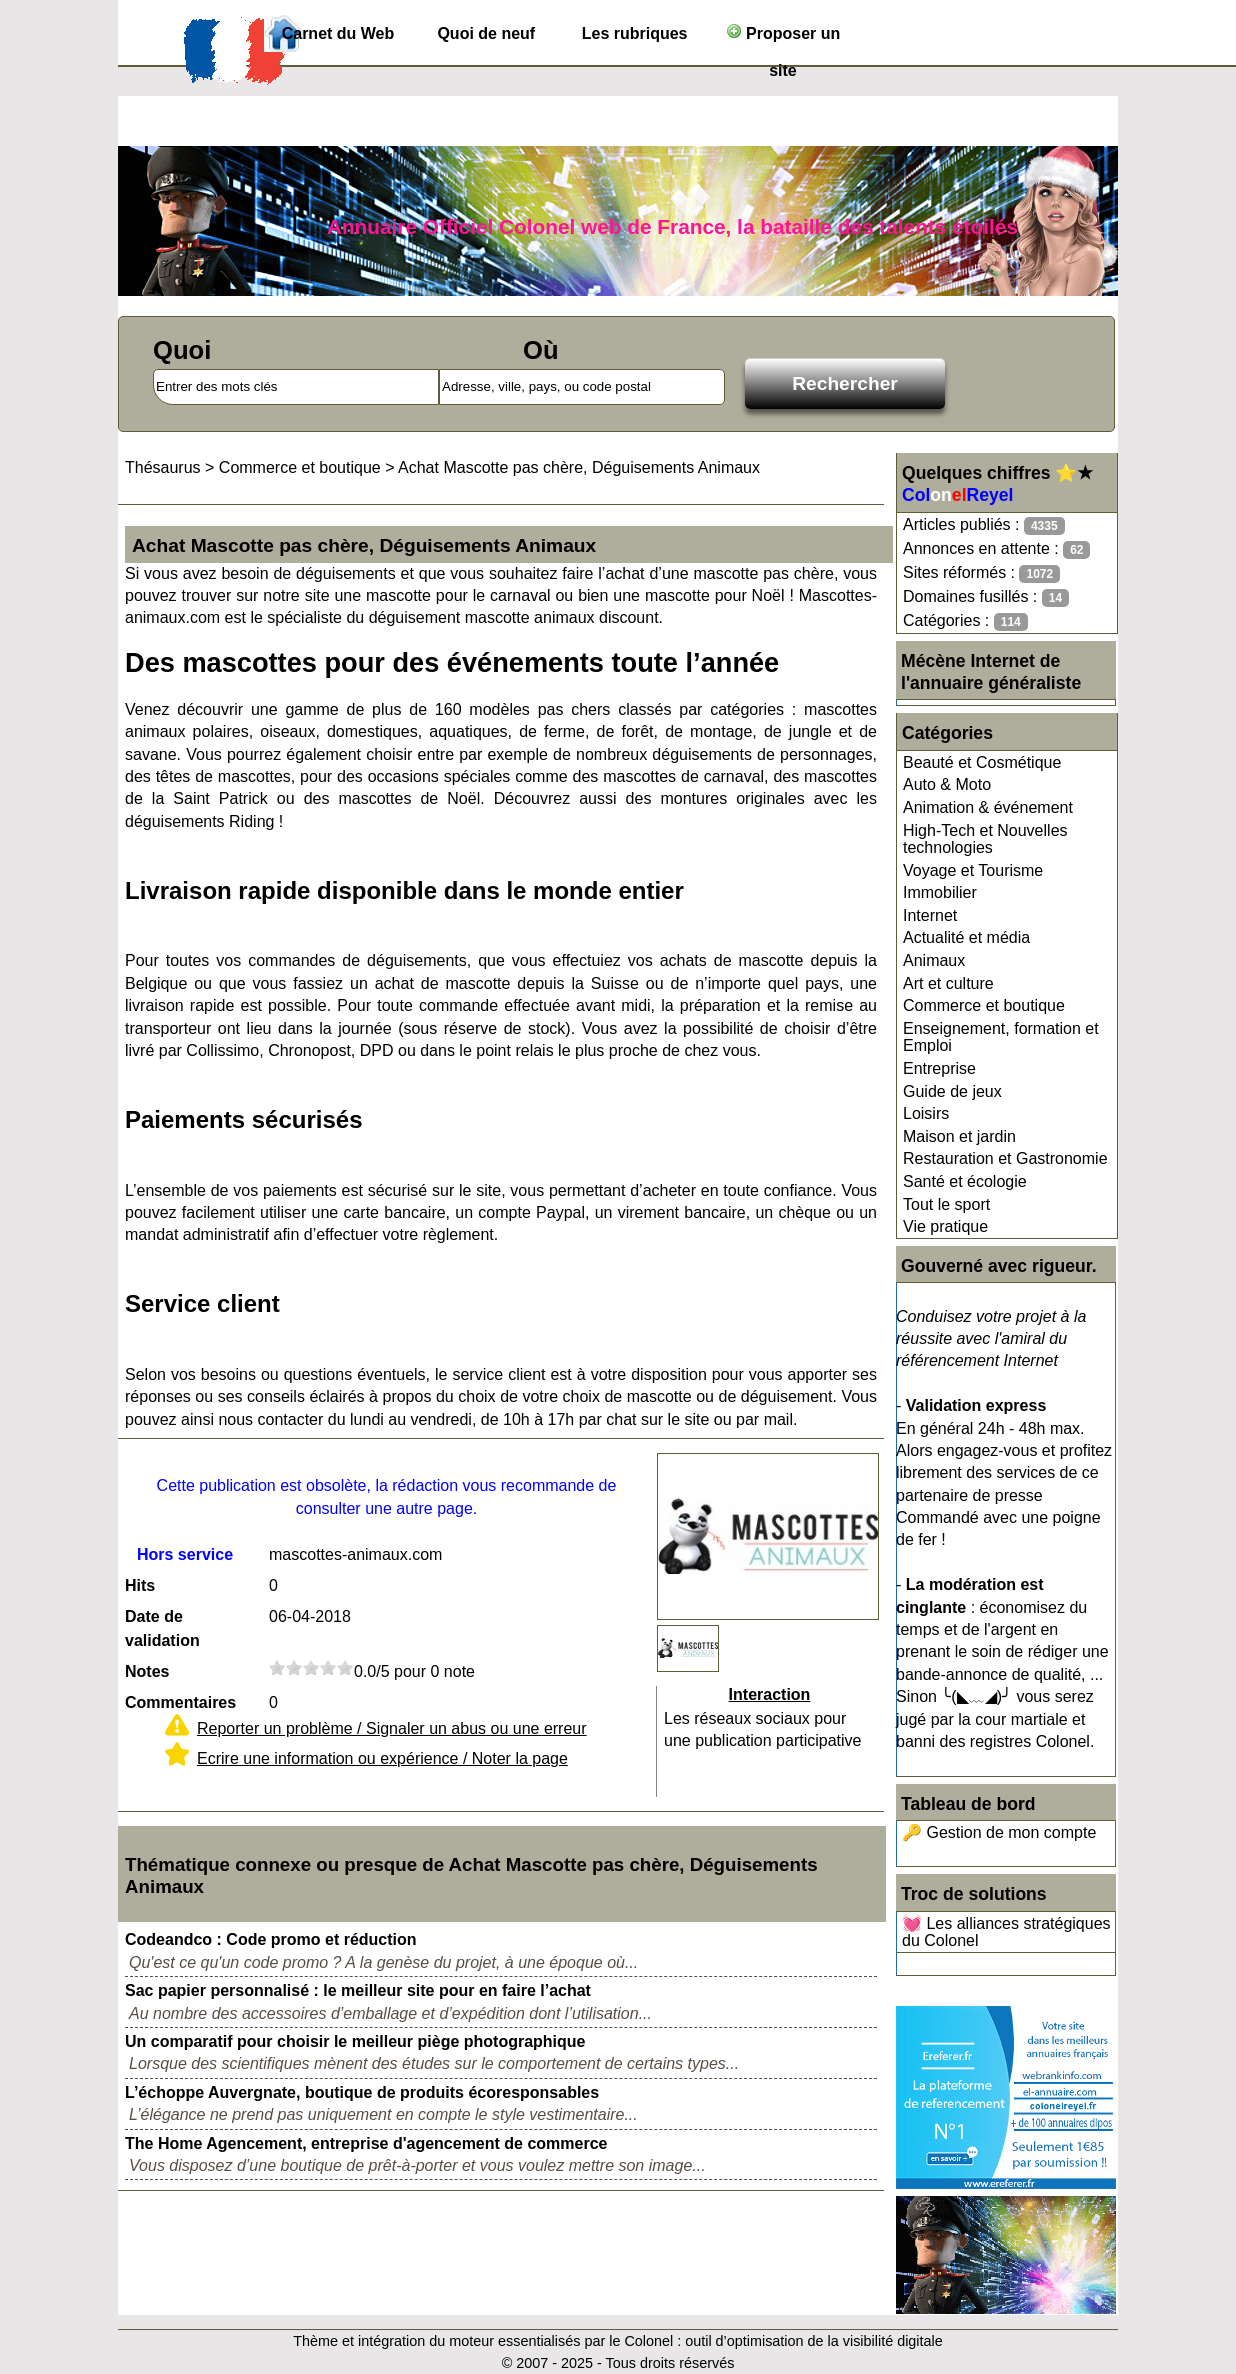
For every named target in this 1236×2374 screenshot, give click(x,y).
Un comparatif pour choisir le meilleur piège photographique (355, 2041)
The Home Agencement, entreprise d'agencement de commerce (366, 2143)
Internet (930, 915)
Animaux (934, 960)
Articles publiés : (984, 525)
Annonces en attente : (996, 549)
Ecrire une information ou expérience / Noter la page (382, 1758)
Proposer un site (783, 37)
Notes (147, 1671)
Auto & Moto (947, 784)
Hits (140, 1585)
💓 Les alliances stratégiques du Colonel (1006, 1932)
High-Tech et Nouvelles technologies (985, 839)
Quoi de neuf (486, 33)
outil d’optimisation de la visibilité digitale (814, 2341)
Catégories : (965, 621)
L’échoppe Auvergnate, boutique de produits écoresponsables (362, 2092)
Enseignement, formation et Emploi (1001, 1037)
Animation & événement (988, 807)
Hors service (185, 1554)
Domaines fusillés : (986, 597)
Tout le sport (946, 1204)
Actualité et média (966, 937)
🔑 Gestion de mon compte (999, 1832)
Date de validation (162, 1628)
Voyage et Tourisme (973, 870)
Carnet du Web (338, 33)
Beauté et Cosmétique (982, 762)
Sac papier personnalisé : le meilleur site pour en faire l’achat (358, 1990)
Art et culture (948, 983)
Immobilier (940, 892)
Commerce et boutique (984, 1005)
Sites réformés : (981, 573)
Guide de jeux (952, 1091)
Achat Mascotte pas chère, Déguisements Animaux (579, 467)
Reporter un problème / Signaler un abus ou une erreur (392, 1728)
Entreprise (939, 1068)
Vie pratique (945, 1226)
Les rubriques (635, 33)
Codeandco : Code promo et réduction (271, 1939)
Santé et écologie (965, 1181)
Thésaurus (163, 467)
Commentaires (180, 1702)
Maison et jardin (959, 1136)
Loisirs (926, 1113)
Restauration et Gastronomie (1005, 1158)
